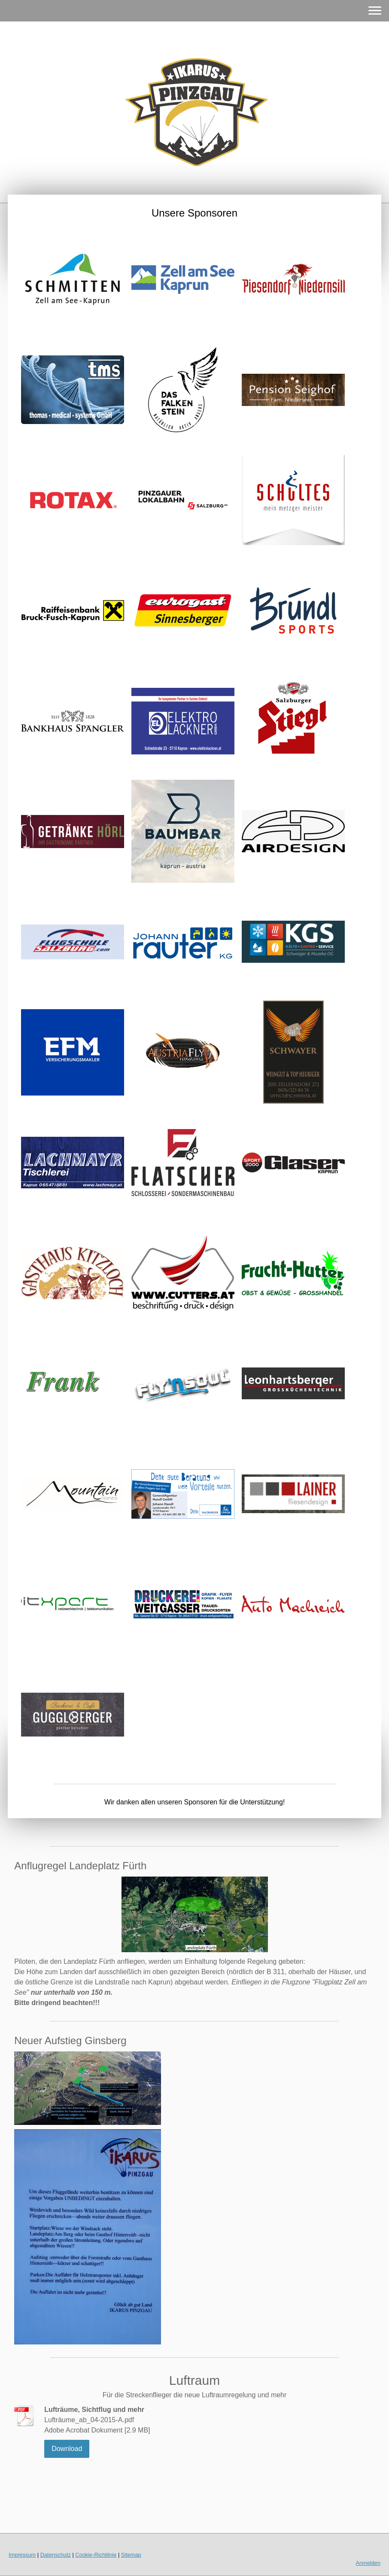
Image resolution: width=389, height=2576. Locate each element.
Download (67, 2448)
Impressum (22, 2555)
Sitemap (131, 2555)
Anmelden (368, 2563)
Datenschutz (55, 2555)
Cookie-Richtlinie (95, 2555)
